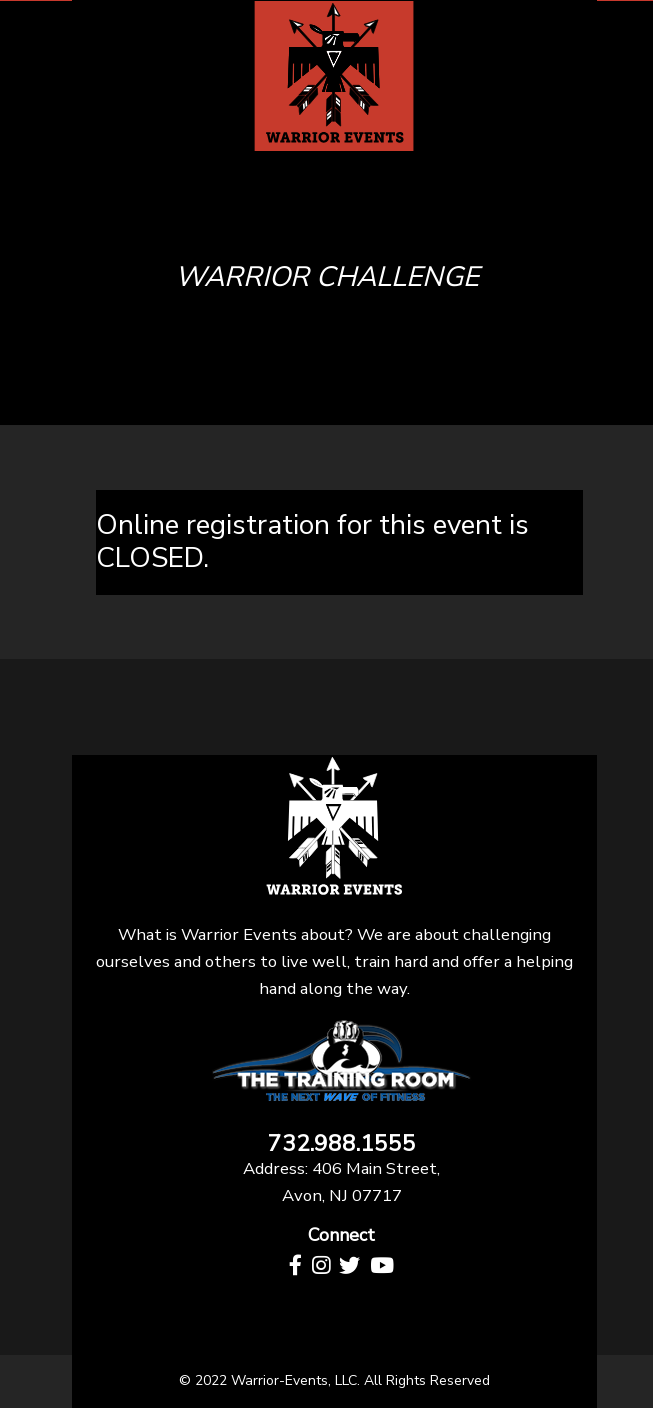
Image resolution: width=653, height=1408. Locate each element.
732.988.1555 (342, 1144)
